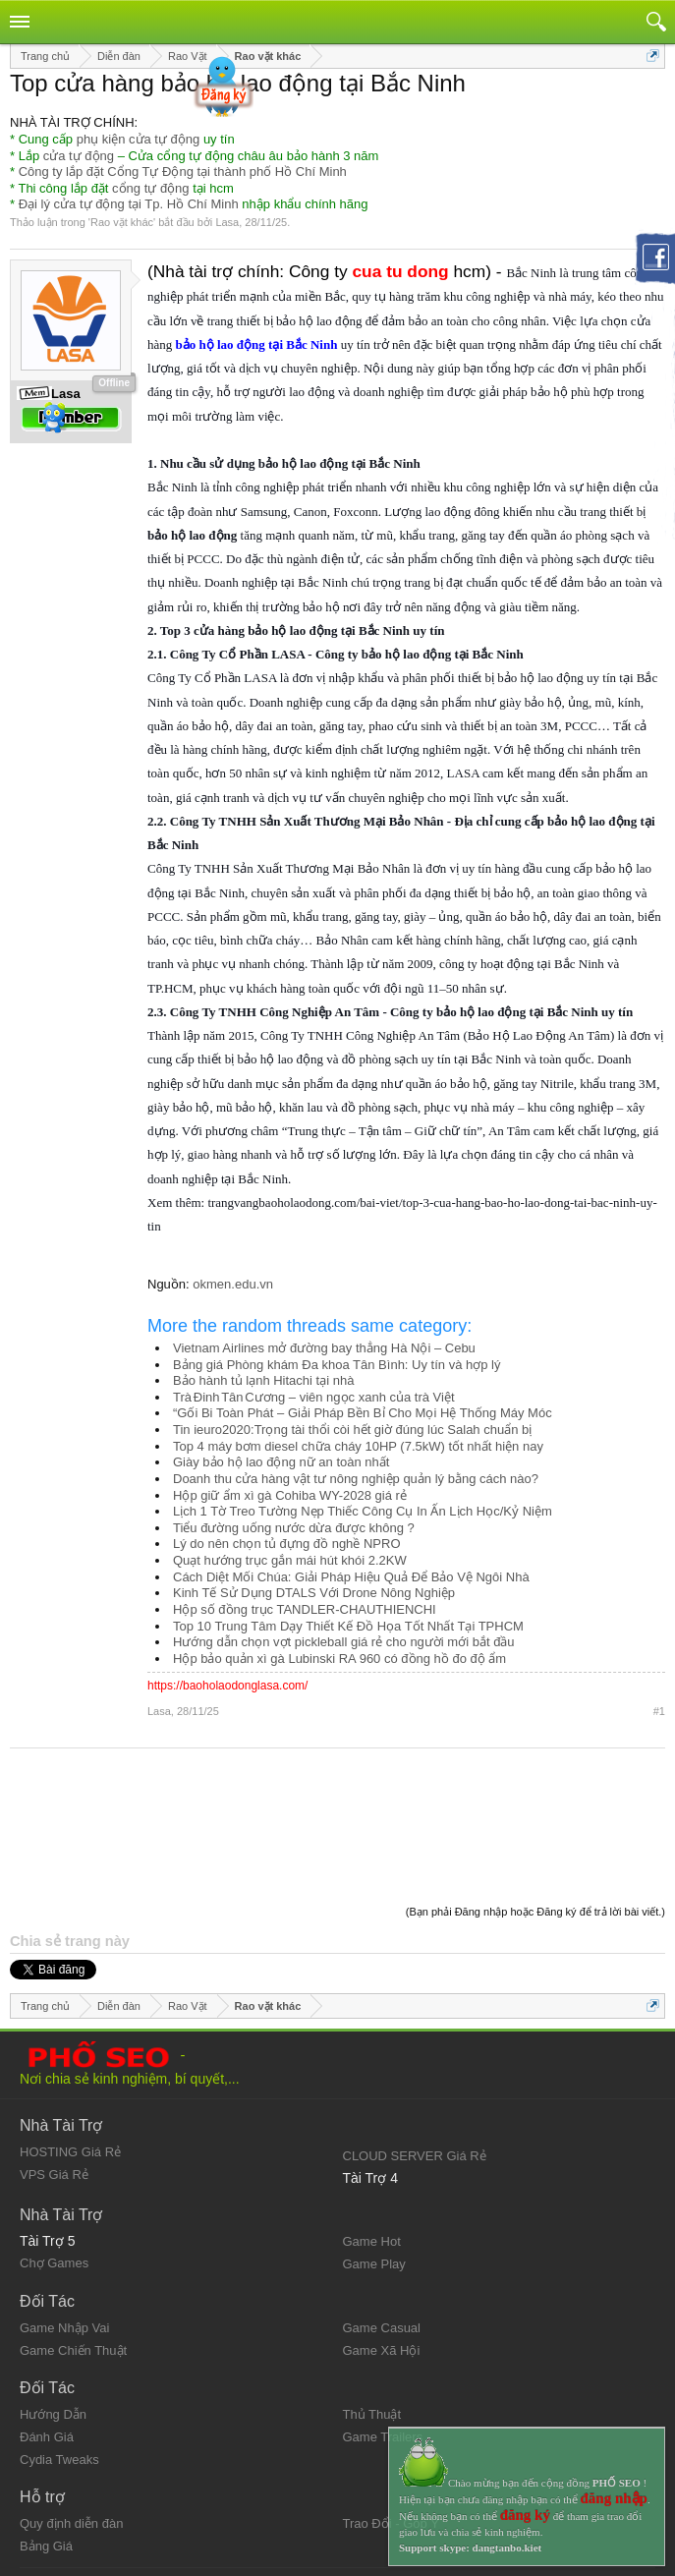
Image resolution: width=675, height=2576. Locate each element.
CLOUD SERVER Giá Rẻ (414, 2053)
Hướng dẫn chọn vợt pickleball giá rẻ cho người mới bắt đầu (344, 1641)
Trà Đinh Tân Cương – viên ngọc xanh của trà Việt (314, 1397)
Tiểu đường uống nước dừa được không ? (294, 1527)
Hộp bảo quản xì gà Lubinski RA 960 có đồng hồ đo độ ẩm (339, 1658)
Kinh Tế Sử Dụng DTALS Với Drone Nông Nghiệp (314, 1592)
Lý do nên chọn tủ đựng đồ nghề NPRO (287, 1543)
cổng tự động (151, 188)
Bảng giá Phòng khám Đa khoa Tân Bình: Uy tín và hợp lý (336, 1364)
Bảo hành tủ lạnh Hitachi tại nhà (263, 1380)
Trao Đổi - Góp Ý (391, 2421)
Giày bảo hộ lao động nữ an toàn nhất (281, 1462)
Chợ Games (54, 2160)
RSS (356, 2515)
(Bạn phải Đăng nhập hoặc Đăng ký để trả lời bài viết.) (535, 1808)
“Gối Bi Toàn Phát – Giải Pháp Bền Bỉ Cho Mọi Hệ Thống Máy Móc (362, 1412)
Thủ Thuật (372, 2312)
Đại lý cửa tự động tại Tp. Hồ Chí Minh (129, 204)
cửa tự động (78, 155)
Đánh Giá (47, 2334)
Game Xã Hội (382, 2248)
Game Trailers (383, 2334)
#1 (659, 1711)
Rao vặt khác (121, 222)
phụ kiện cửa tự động (138, 139)
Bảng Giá (46, 2443)
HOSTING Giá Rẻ (70, 2049)
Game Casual (382, 2225)
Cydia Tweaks (59, 2357)
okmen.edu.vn (233, 1284)
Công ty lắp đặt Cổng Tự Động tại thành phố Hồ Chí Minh (183, 171)
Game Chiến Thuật (73, 2248)
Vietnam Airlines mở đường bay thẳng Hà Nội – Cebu (324, 1348)
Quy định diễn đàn (71, 2421)
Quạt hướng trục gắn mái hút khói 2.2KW (290, 1560)
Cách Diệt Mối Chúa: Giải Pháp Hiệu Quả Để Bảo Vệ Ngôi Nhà (351, 1577)
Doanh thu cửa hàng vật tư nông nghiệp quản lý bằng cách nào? (355, 1478)
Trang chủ (372, 2483)
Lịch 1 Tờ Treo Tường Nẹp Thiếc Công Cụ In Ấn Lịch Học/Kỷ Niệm (362, 1511)
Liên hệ (40, 2498)
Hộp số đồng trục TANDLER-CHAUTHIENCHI (304, 1609)
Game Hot (372, 2139)
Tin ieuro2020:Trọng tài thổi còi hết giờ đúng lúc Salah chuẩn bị (352, 1429)
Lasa (227, 222)
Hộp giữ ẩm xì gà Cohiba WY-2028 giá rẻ (290, 1495)
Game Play (374, 2161)
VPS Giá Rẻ (54, 2072)
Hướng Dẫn (53, 2312)
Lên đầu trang (382, 2498)
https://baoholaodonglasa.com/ (227, 1685)
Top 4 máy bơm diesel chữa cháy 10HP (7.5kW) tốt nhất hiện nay (358, 1446)
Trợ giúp (43, 2515)
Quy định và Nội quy (78, 2483)
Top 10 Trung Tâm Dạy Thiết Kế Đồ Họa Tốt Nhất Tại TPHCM (348, 1626)
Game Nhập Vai (64, 2225)
